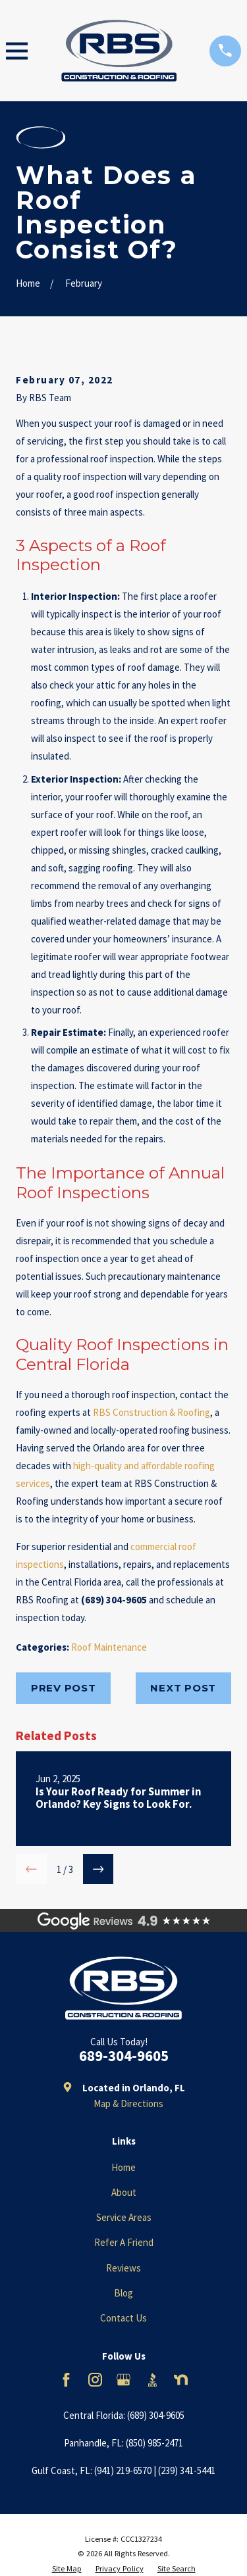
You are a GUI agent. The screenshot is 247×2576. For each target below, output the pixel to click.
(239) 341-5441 (186, 2470)
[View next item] (98, 1869)
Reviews (123, 2268)
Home (123, 2167)
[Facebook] (66, 2380)
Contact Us (123, 2318)
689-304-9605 (124, 2056)
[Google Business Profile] (123, 2380)
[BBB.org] (152, 2380)
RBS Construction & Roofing (151, 1412)
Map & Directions (128, 2103)
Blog (123, 2293)
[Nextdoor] (181, 2380)
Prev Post (63, 1688)
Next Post (183, 1688)
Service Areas (123, 2217)
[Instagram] (95, 2380)
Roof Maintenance (109, 1647)
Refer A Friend (123, 2242)
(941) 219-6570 (122, 2470)
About (123, 2192)
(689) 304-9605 (155, 2415)
